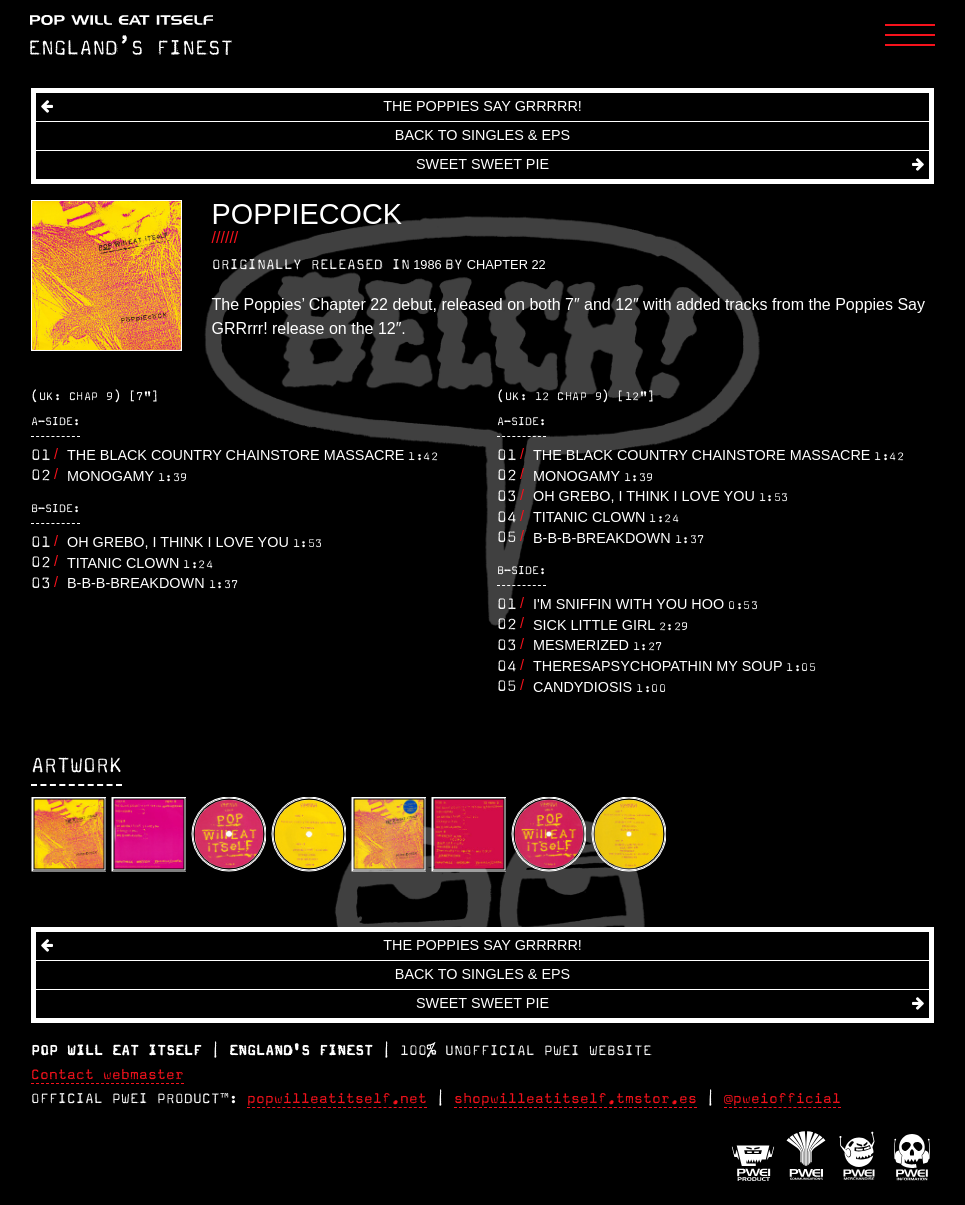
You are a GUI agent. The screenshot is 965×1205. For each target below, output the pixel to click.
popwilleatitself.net (337, 1099)
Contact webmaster (107, 1075)
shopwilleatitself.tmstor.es (575, 1099)
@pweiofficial (782, 1099)
